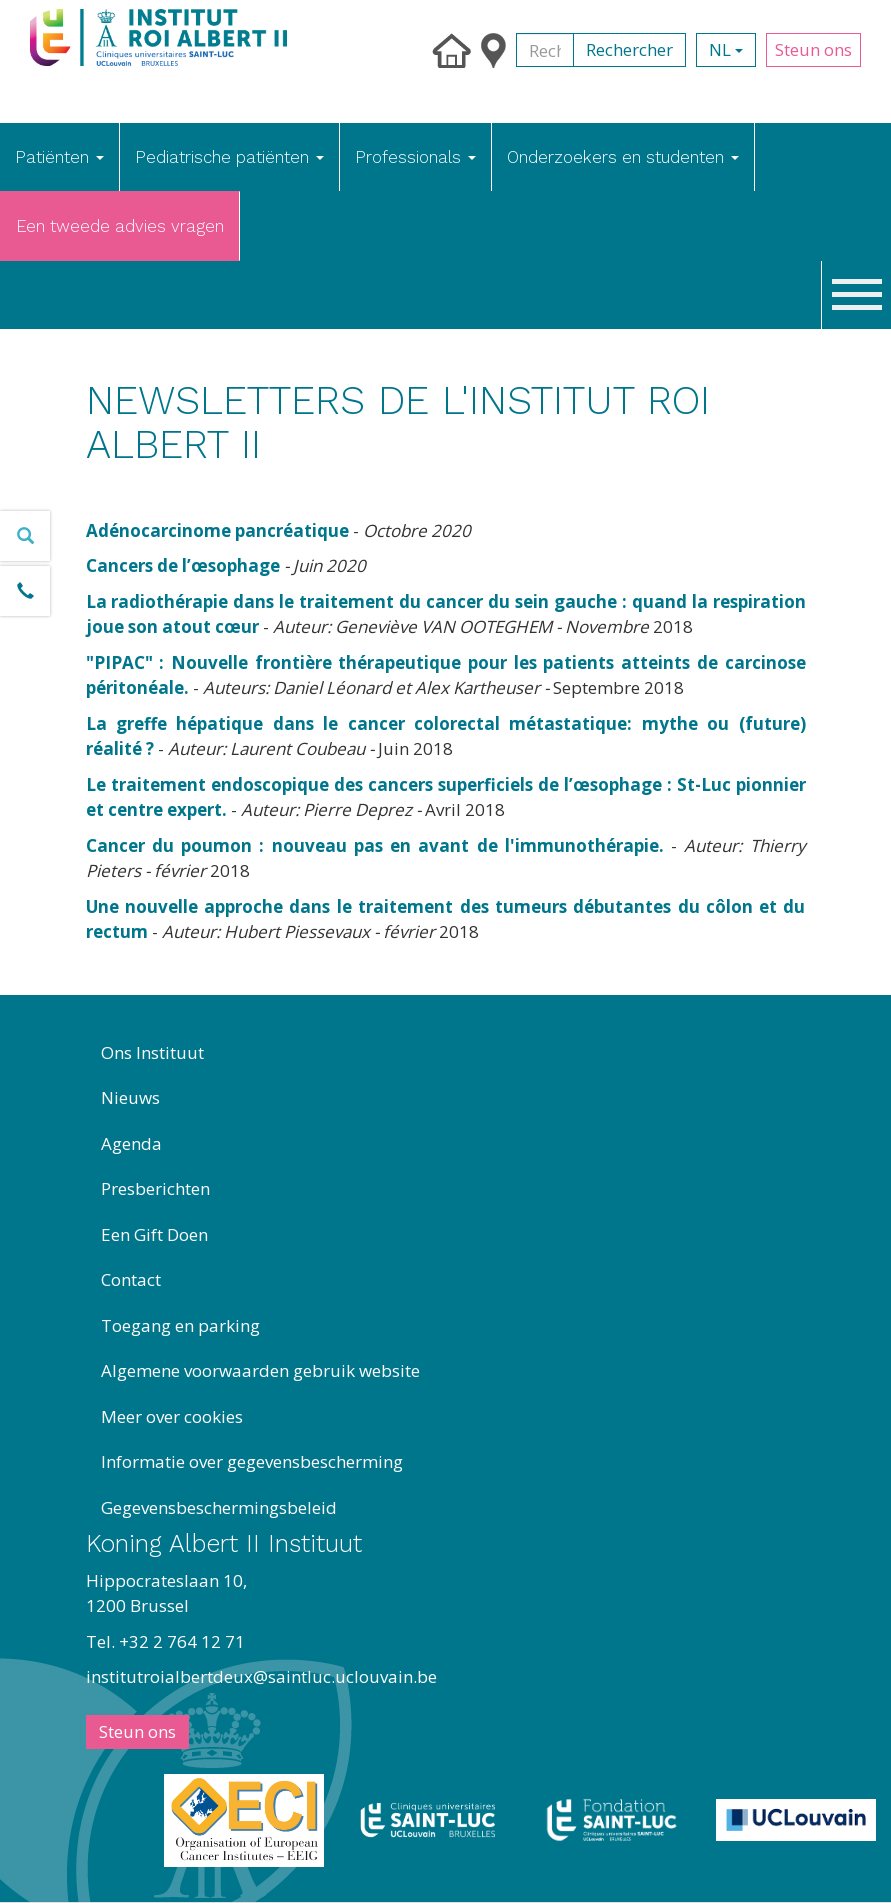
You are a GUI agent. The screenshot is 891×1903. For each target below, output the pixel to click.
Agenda (131, 1143)
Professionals (415, 157)
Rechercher (629, 49)
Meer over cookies (172, 1416)
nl (726, 49)
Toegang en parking (180, 1325)
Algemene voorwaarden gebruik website (260, 1370)
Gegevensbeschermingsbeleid (219, 1507)
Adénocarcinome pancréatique (217, 530)
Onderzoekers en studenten (623, 157)
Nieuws (130, 1097)
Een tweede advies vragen (120, 226)
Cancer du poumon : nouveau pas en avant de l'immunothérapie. (375, 845)
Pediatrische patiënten (229, 157)
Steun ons (813, 49)
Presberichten (155, 1188)
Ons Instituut (152, 1052)
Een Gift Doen (154, 1234)
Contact (131, 1279)
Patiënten (59, 157)
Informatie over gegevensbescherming (252, 1461)
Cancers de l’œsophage (183, 565)
